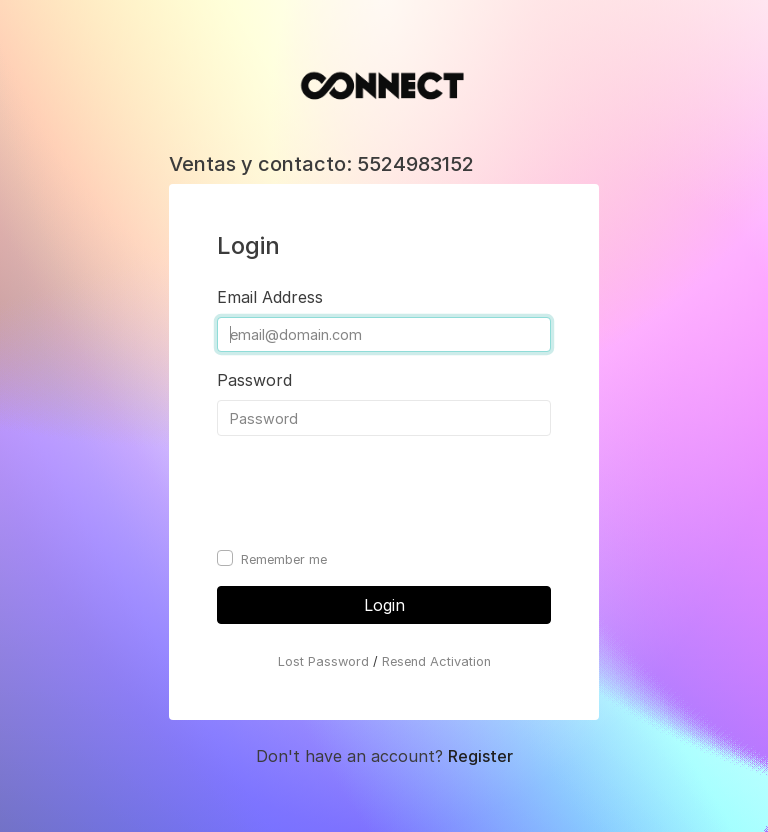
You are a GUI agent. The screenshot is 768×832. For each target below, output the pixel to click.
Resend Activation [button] (436, 661)
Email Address (270, 297)
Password (254, 380)
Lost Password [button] (323, 661)
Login (384, 605)
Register (480, 756)
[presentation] (369, 491)
